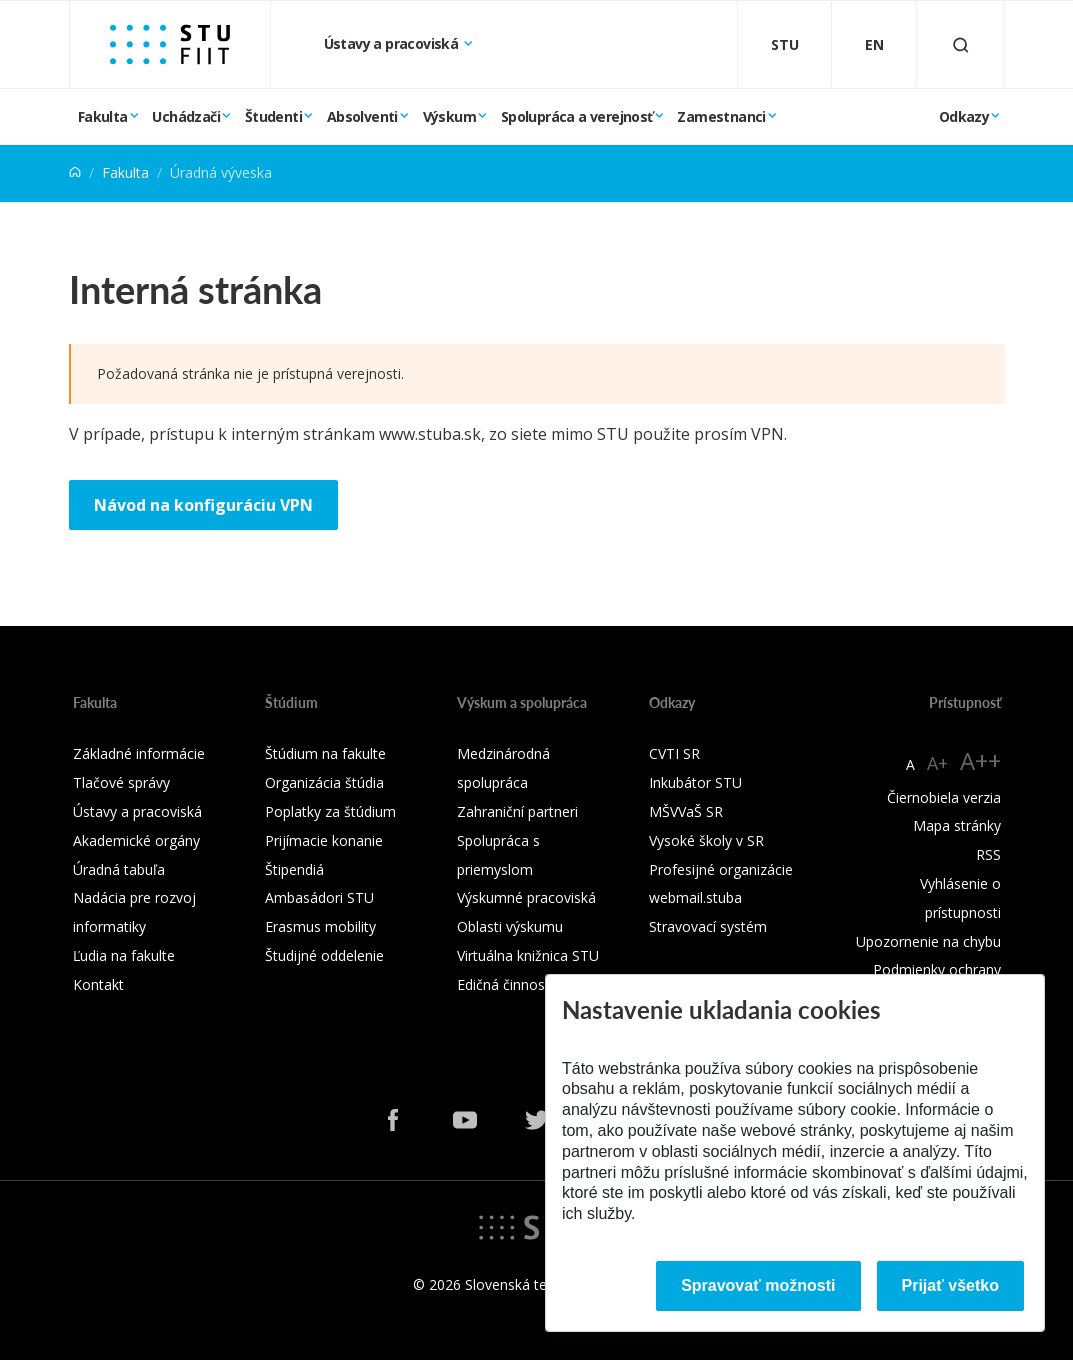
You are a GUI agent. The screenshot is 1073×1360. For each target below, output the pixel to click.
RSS (988, 854)
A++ (980, 760)
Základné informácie (139, 753)
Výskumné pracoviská (526, 897)
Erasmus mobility (320, 926)
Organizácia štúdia (324, 782)
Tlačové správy (121, 782)
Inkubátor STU (695, 782)
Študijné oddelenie (324, 955)
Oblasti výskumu (510, 926)
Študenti (273, 116)
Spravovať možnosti (758, 1285)
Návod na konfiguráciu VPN (203, 505)
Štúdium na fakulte (325, 753)
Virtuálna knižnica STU (528, 955)
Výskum (449, 116)
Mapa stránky (957, 825)
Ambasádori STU (319, 897)
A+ (937, 763)
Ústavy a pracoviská (393, 43)
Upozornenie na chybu (928, 941)
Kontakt (98, 984)
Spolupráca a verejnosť (577, 116)
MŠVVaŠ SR (686, 811)
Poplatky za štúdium (330, 811)
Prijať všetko (951, 1285)
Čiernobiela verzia (944, 797)
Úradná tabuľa (119, 869)
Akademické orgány (136, 840)
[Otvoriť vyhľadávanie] (961, 44)
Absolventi (362, 116)
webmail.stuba (695, 897)
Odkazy (964, 116)
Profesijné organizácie (721, 869)
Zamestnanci (721, 116)
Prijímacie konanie (324, 840)
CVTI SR (674, 753)
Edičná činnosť (503, 984)
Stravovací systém (708, 926)
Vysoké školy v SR (706, 840)
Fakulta (103, 116)
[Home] (75, 172)
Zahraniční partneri (517, 811)
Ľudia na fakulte (124, 955)
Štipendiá (294, 869)
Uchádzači (186, 116)
